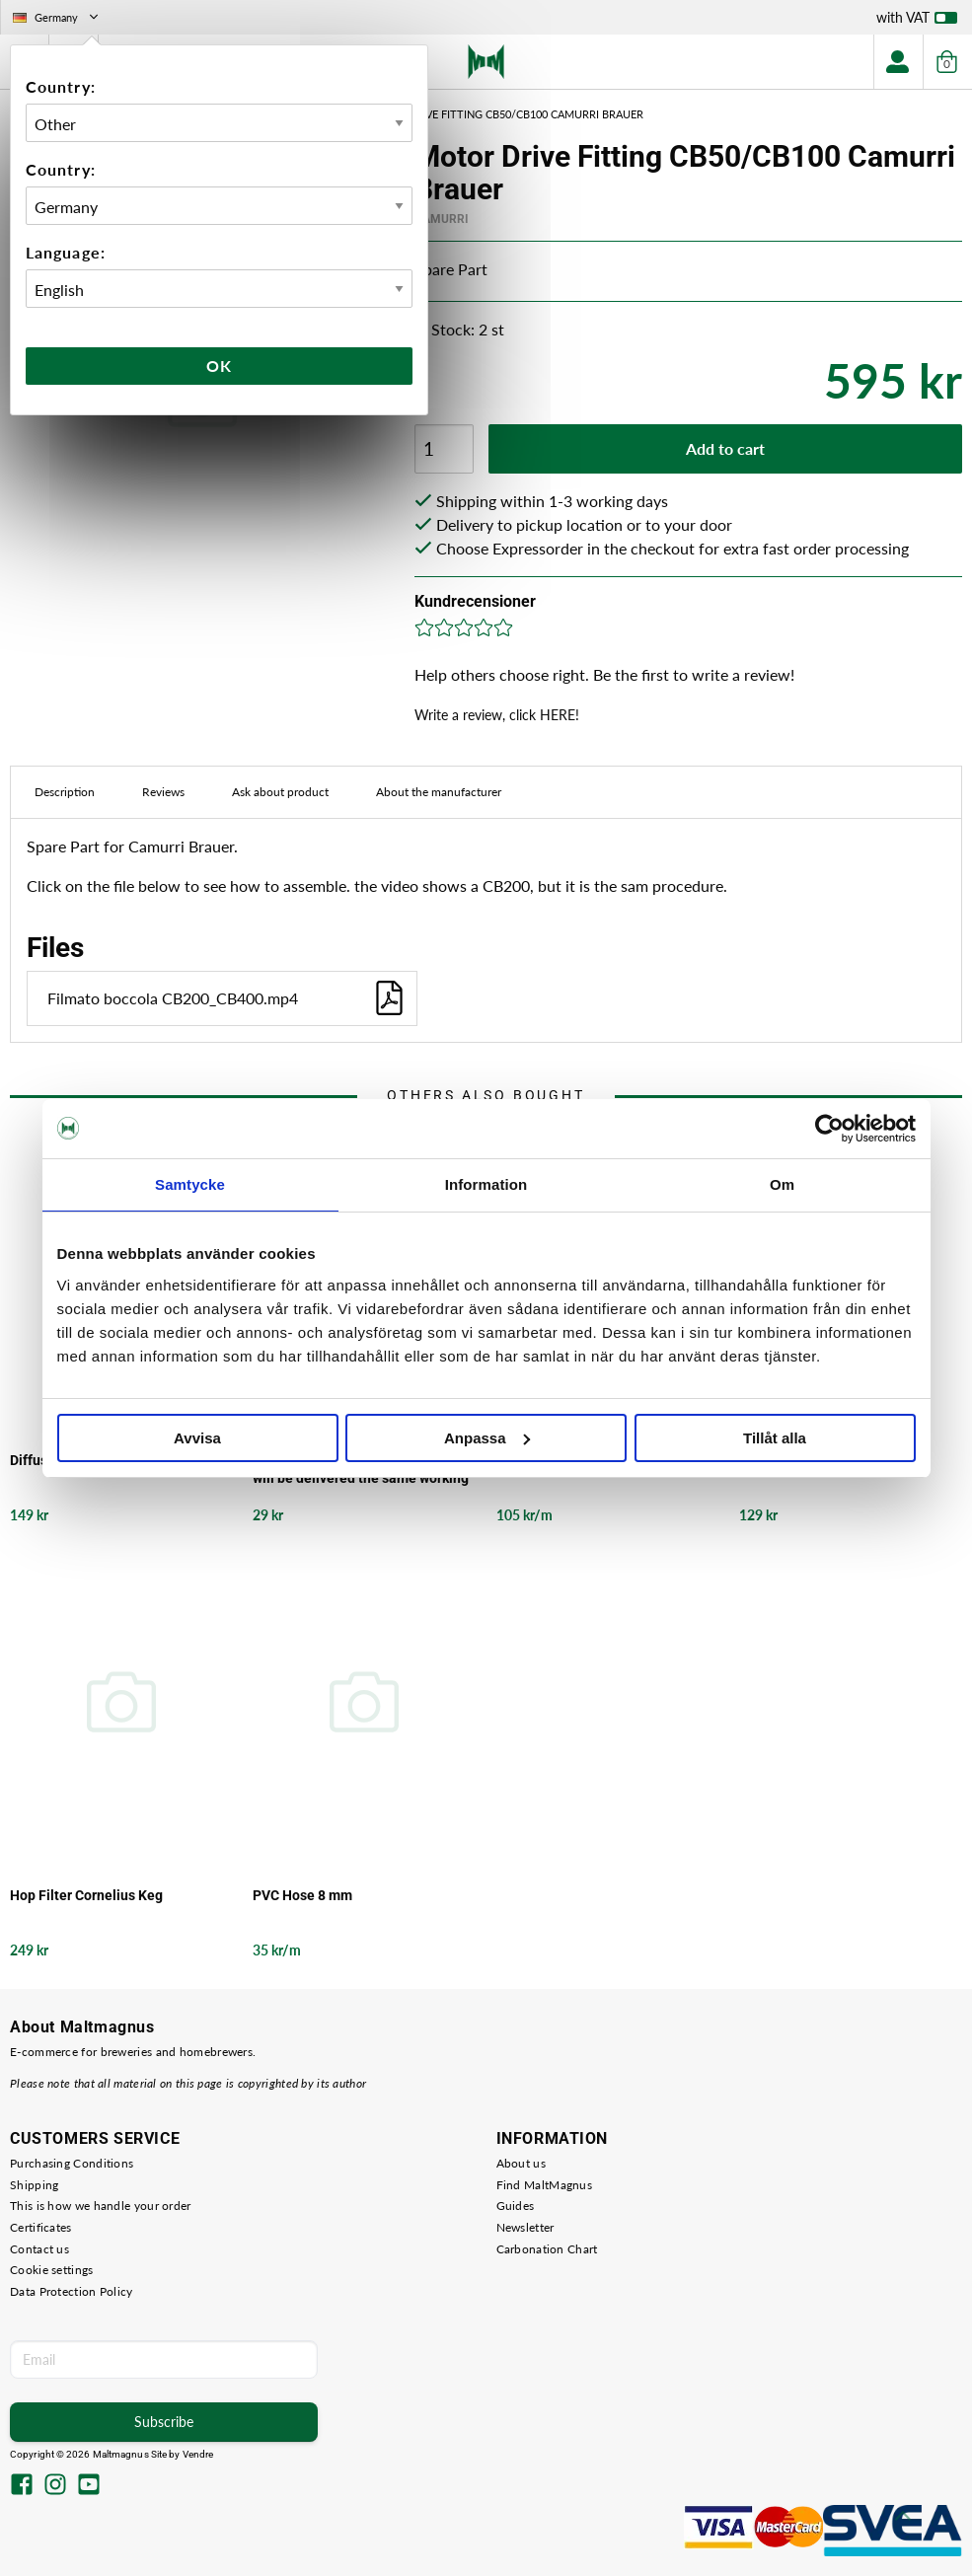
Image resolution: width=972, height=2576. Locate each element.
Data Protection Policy (71, 2291)
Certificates (41, 2227)
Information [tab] (486, 1184)
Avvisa (197, 1438)
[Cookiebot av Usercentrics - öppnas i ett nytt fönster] (829, 1128)
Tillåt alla (774, 1438)
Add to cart (725, 448)
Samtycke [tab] (190, 1184)
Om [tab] (782, 1184)
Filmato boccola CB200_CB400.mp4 (227, 998)
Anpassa (487, 1438)
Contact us (39, 2249)
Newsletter (525, 2227)
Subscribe (163, 2421)
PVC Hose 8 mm (302, 1895)
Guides (515, 2205)
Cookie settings (52, 2269)
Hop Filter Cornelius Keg (86, 1895)
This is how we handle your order (100, 2205)
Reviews (163, 791)
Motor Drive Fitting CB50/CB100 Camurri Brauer (503, 114)
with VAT (916, 22)
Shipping (34, 2184)
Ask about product (280, 791)
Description (65, 791)
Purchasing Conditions (71, 2163)
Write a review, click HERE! (496, 714)
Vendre (198, 2454)
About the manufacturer (438, 791)
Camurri (441, 219)
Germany (57, 17)
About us (521, 2163)
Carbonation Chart (547, 2249)
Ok (219, 365)
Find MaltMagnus (544, 2184)
